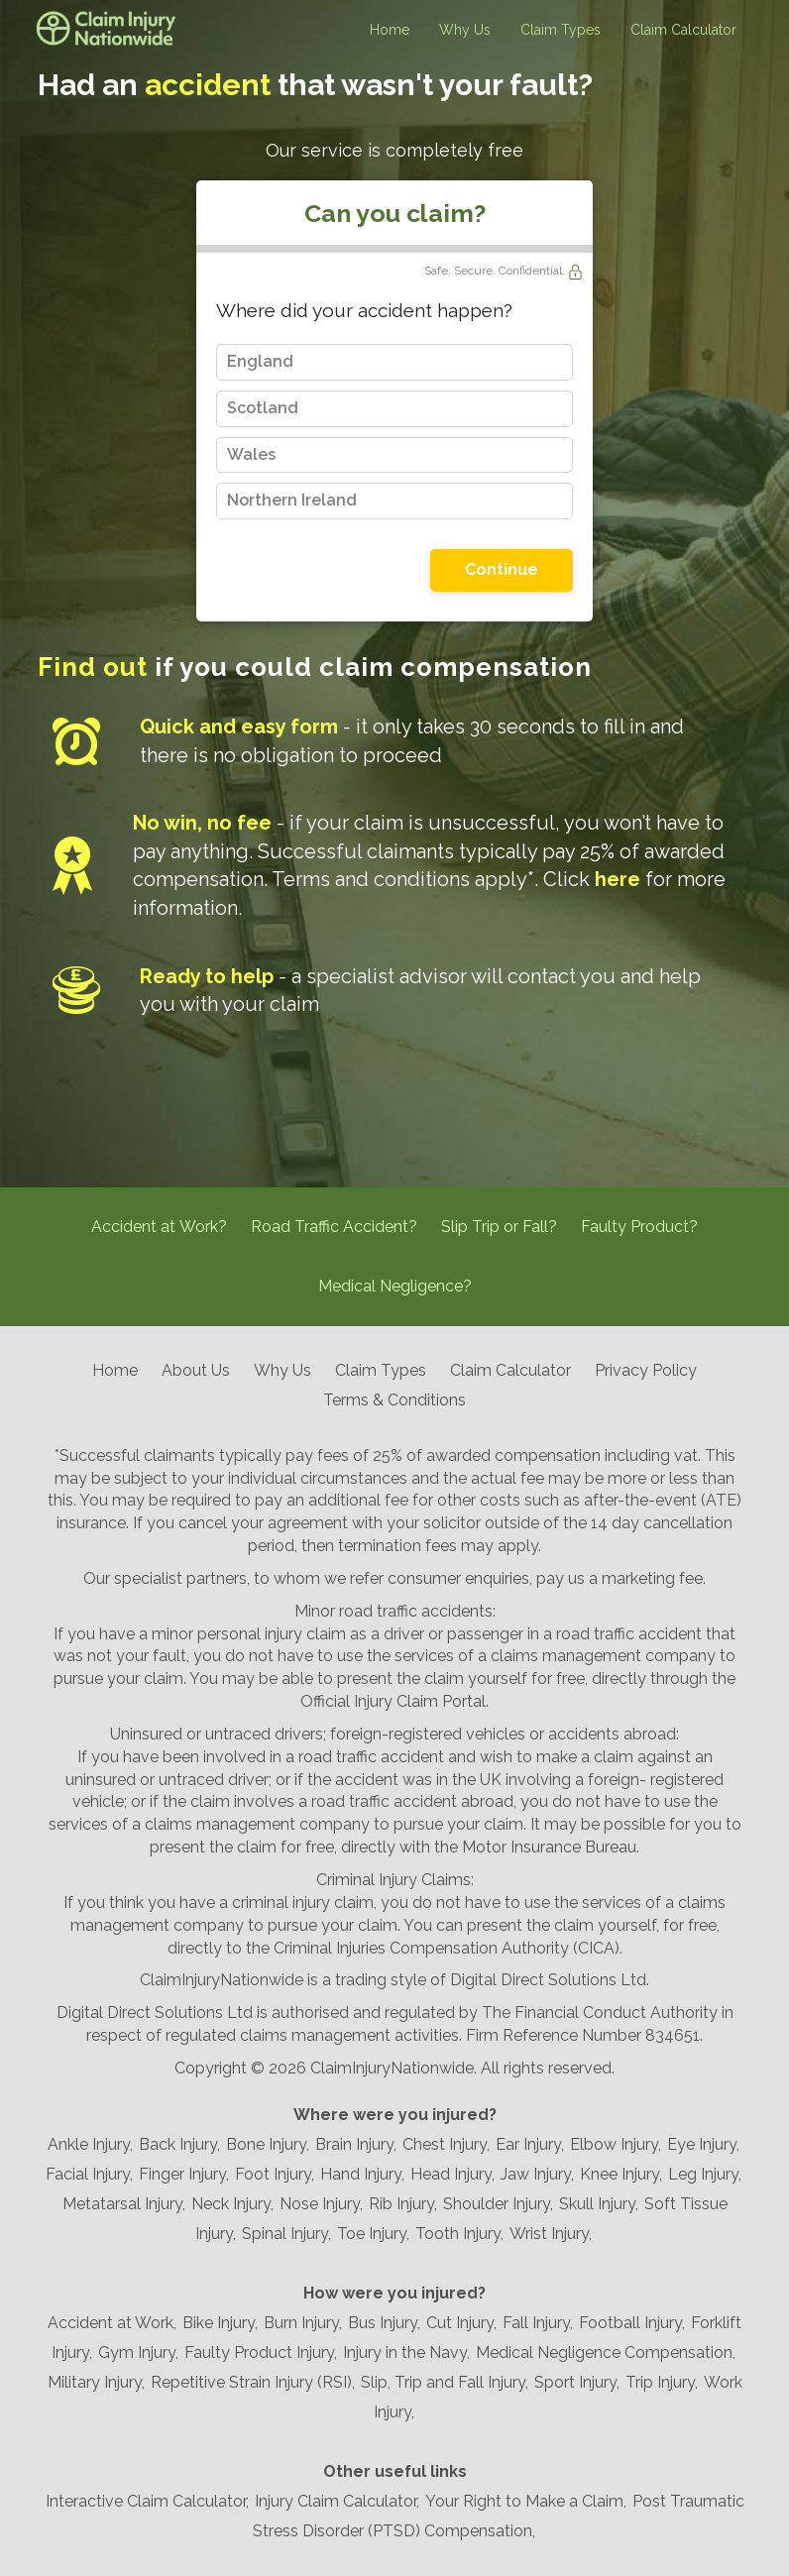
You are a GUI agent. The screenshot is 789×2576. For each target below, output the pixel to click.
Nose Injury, (321, 2203)
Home (389, 30)
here (617, 879)
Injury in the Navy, (406, 2352)
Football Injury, (632, 2322)
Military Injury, (96, 2382)
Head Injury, (452, 2174)
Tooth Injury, (459, 2233)
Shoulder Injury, (498, 2203)
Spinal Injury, (286, 2233)
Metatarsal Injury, (123, 2203)
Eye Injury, (703, 2144)
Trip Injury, (661, 2382)
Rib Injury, (403, 2203)
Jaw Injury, (537, 2174)
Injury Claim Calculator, (337, 2501)
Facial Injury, (89, 2174)
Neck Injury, (232, 2203)
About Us (196, 1370)
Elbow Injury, (615, 2144)
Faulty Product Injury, (260, 2352)
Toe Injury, (373, 2233)
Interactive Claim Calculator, (147, 2501)
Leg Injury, (704, 2174)
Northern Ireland (292, 500)
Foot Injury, (274, 2174)
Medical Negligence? (395, 1286)
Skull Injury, (598, 2203)
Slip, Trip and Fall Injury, (444, 2382)
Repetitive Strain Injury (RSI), (253, 2382)
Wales (251, 454)
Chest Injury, (446, 2144)
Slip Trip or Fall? (499, 1226)
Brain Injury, (355, 2144)
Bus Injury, (384, 2322)
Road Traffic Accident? (334, 1226)
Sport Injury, (577, 2382)
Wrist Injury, (550, 2233)
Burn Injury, (303, 2322)
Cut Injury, (461, 2322)
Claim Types (560, 30)
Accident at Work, (112, 2322)
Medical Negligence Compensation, (605, 2352)
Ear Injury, (530, 2144)
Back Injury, (179, 2144)
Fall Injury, (538, 2322)
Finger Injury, (184, 2174)
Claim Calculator (683, 30)
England (260, 361)
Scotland (262, 407)
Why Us (465, 30)
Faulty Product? (639, 1226)
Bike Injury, (220, 2322)
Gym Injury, (138, 2352)
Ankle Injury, (90, 2144)
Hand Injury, (362, 2174)
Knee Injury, (621, 2174)
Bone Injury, (267, 2144)
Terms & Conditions (394, 1400)
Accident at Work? (159, 1226)
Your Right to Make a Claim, (525, 2501)
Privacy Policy (646, 1370)
